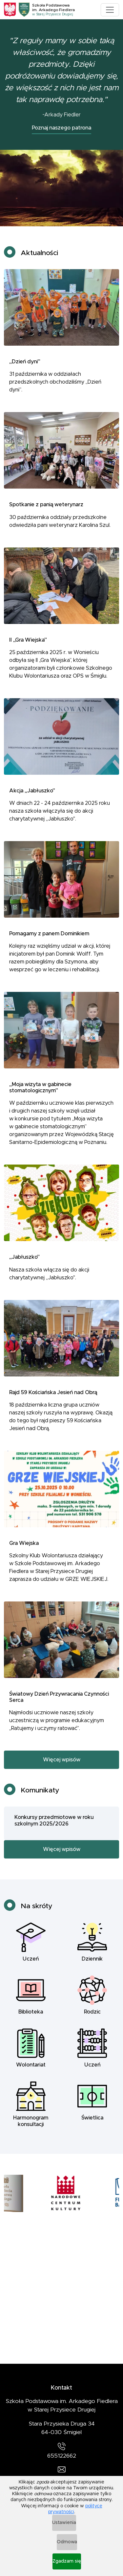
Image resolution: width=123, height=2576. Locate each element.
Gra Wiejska (24, 1549)
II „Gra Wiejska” (28, 646)
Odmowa (67, 2542)
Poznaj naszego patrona (60, 127)
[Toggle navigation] (110, 9)
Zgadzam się (66, 2561)
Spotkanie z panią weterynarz (46, 511)
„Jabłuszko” (24, 1263)
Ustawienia (64, 2522)
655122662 (61, 2456)
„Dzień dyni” (24, 368)
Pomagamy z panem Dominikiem (49, 940)
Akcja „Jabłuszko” (32, 797)
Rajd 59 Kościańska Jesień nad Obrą (53, 1398)
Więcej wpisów (61, 1766)
